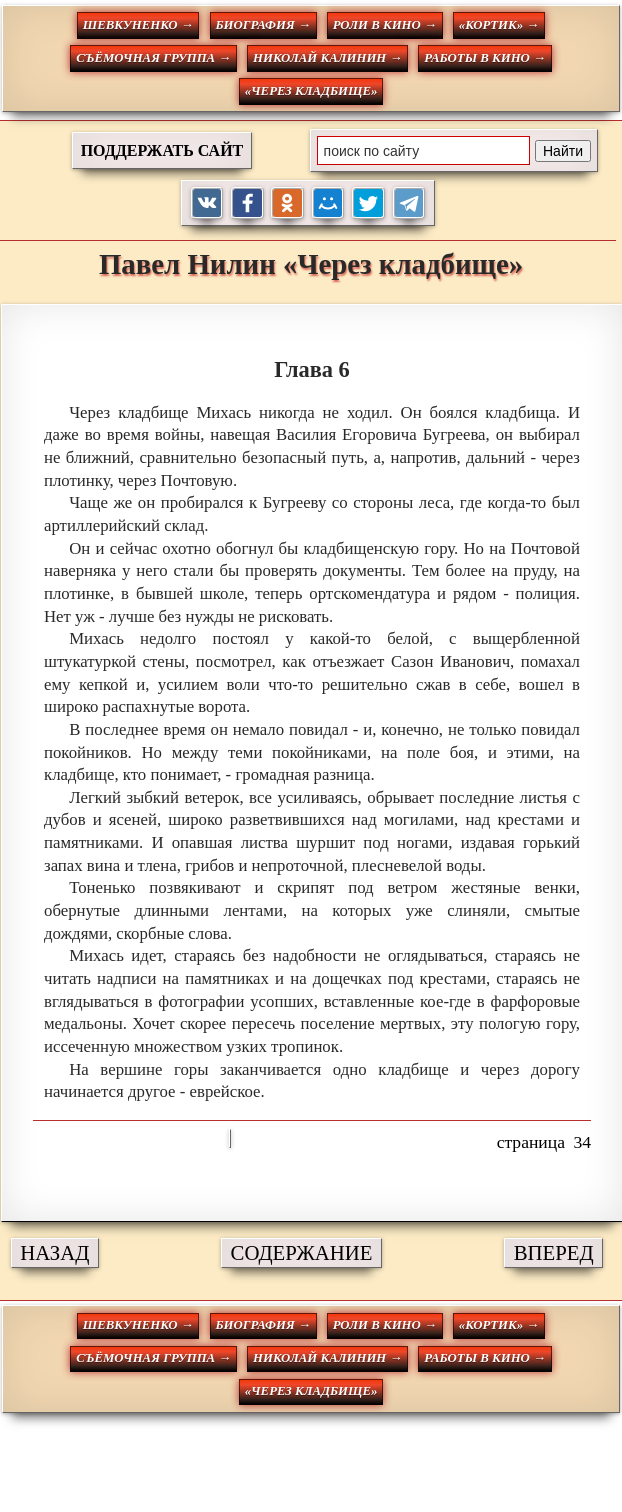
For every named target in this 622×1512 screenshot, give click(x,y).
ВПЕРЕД (554, 1252)
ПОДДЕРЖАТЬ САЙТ (162, 150)
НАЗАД (54, 1252)
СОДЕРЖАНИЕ (302, 1252)
